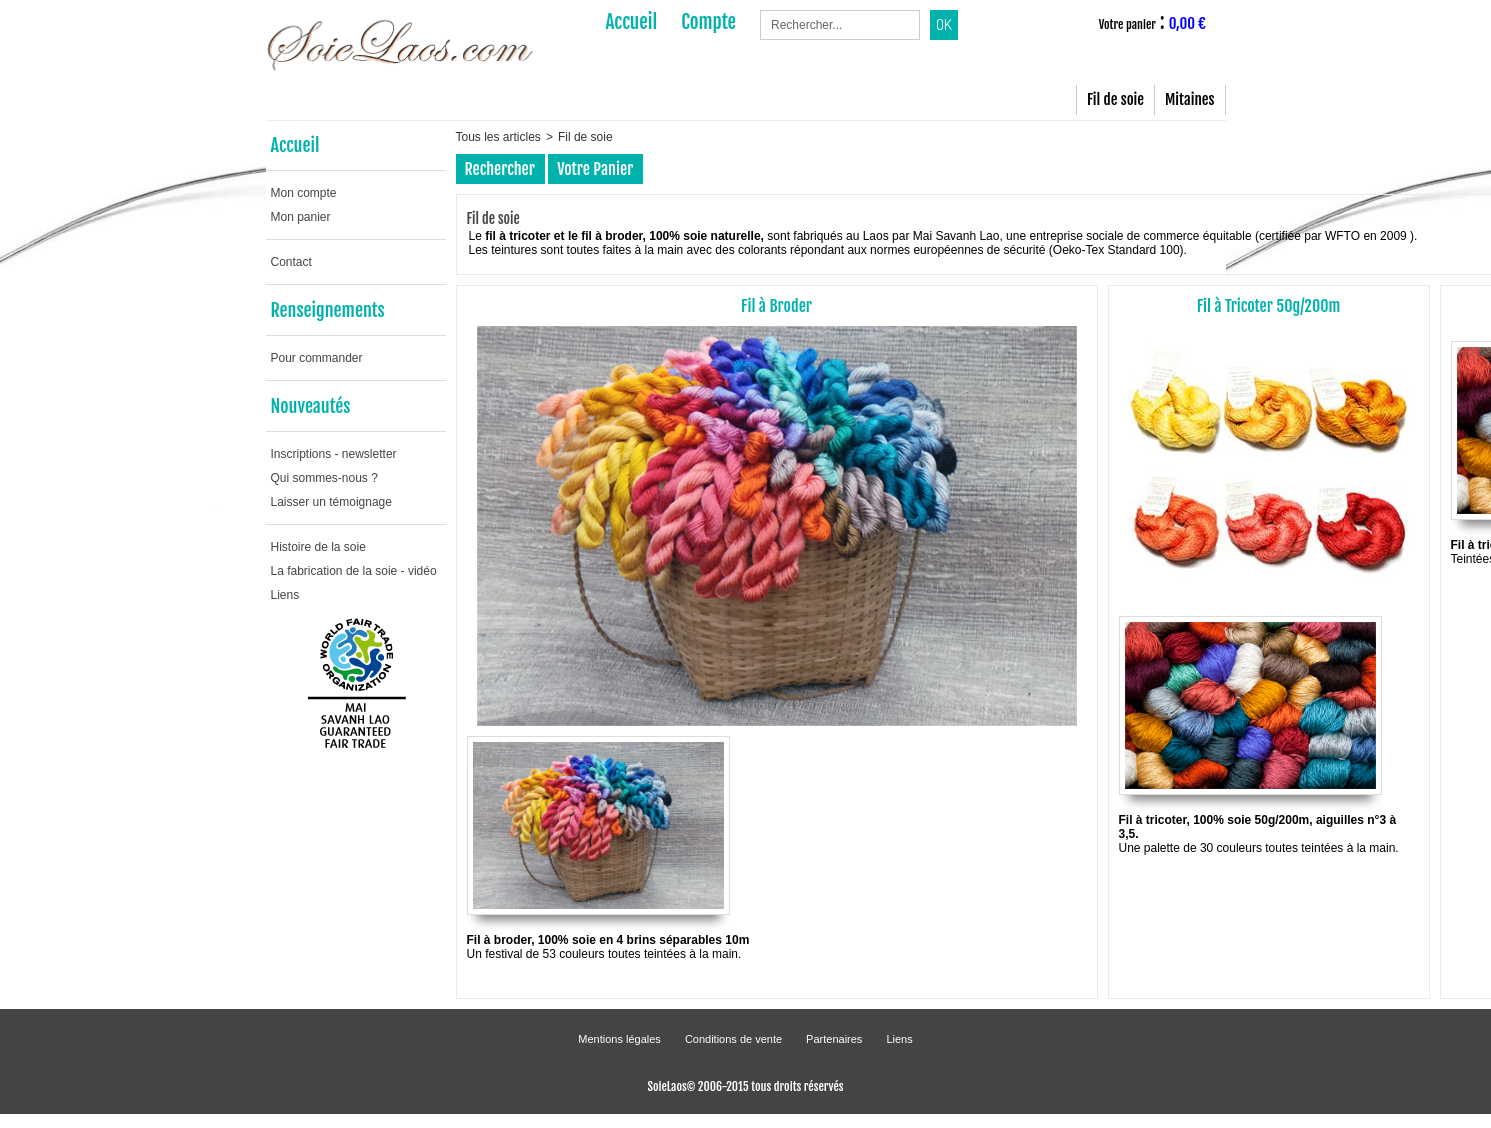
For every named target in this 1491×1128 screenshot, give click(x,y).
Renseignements (328, 310)
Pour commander (317, 358)
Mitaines (1189, 99)
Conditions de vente (733, 1039)
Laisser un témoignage (331, 502)
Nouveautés (311, 406)
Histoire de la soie (318, 547)
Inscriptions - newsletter (334, 454)
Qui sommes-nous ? (324, 478)
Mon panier (301, 217)
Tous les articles (498, 137)
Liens (285, 595)
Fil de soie (1115, 99)
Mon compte (304, 193)
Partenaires (834, 1039)
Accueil (295, 145)
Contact (291, 262)
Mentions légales (619, 1039)
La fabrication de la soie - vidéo (354, 571)
